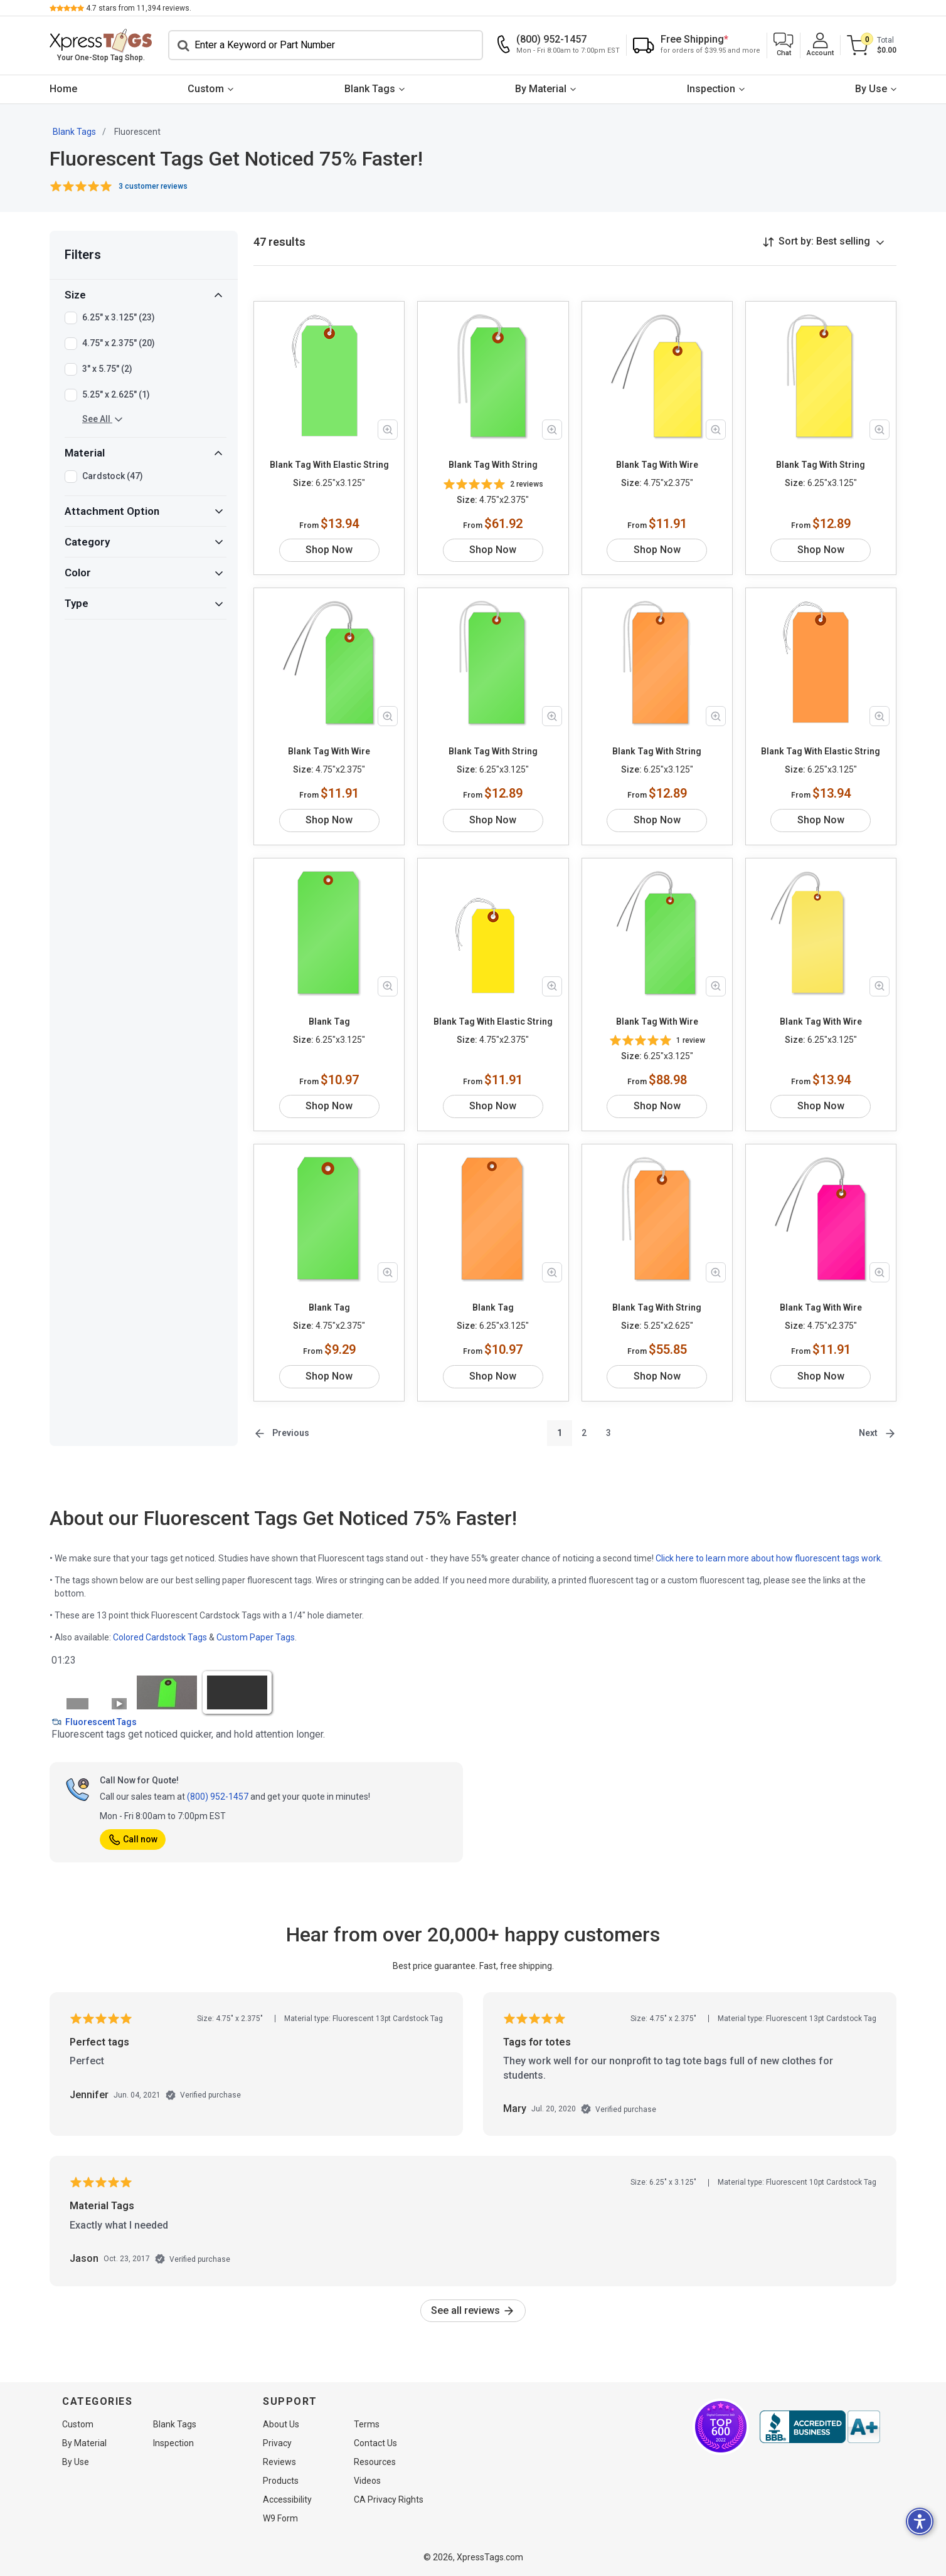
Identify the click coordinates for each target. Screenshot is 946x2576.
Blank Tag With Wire (657, 465)
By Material (540, 89)
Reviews (279, 2462)
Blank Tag (329, 1021)
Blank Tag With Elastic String (329, 465)
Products (281, 2481)
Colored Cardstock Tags (160, 1637)
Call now (132, 1839)
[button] (783, 45)
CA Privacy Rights (388, 2499)
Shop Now (329, 550)
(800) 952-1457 (217, 1797)
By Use (871, 89)
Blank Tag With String (493, 465)
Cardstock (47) (112, 476)
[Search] (325, 45)
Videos (367, 2481)
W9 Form (280, 2518)
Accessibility (287, 2499)
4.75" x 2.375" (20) (118, 343)
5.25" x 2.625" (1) (116, 395)
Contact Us (375, 2443)
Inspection (711, 89)
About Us (281, 2424)
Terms (367, 2424)
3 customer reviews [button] (153, 186)
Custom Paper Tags (255, 1637)
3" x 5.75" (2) (107, 369)
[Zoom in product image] (388, 430)
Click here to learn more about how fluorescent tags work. (769, 1558)
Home (63, 89)
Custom (206, 89)
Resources (375, 2462)
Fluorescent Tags (94, 1722)
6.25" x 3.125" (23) (118, 318)
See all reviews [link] (473, 2310)
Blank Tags (369, 89)
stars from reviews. (138, 8)
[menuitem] (63, 89)
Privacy (277, 2443)
